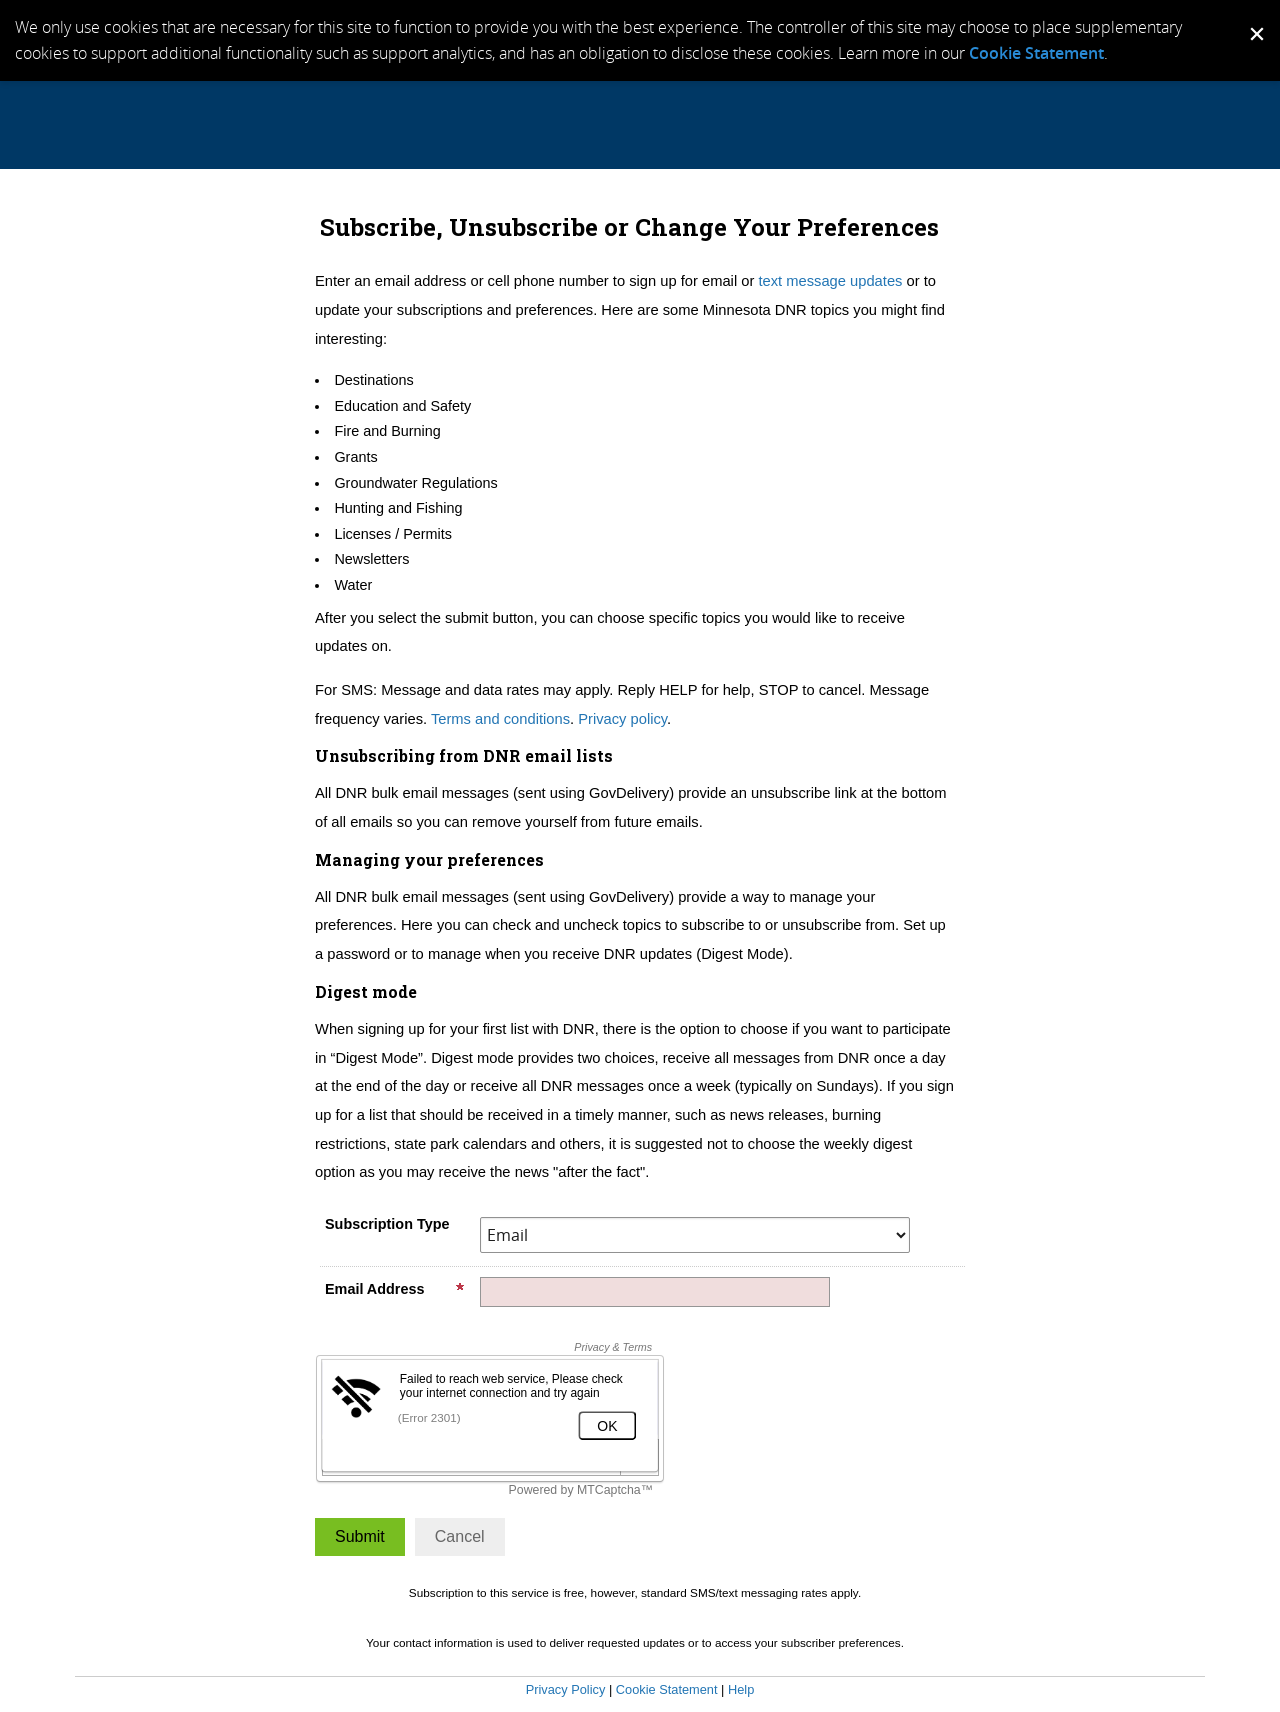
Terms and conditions (500, 719)
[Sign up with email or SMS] (360, 1537)
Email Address (395, 1289)
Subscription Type (387, 1224)
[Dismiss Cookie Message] (1255, 19)
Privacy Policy (566, 1689)
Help (741, 1689)
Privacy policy (622, 719)
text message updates (830, 281)
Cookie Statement (1036, 53)
